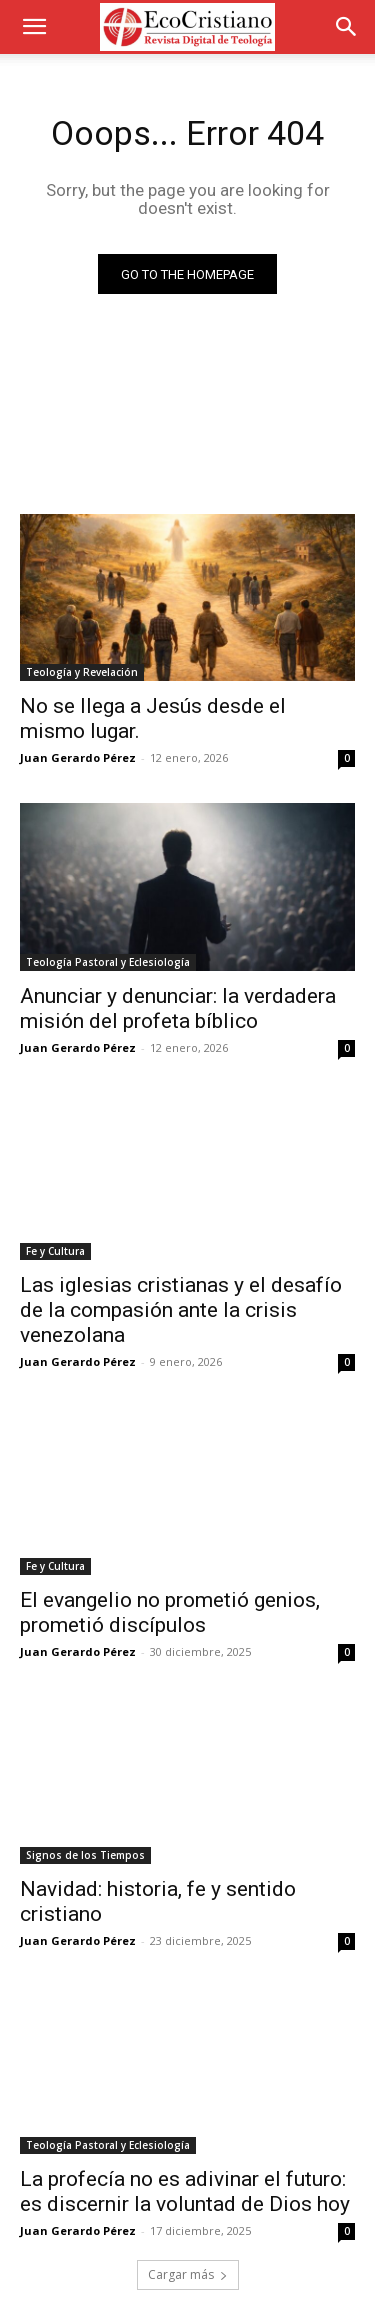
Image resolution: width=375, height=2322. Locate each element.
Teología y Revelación (82, 672)
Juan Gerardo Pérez (78, 757)
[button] (34, 27)
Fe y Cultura (55, 1251)
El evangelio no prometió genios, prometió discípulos (170, 1612)
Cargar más (188, 2274)
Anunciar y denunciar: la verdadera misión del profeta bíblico (178, 1008)
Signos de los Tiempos (85, 1855)
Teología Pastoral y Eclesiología (108, 962)
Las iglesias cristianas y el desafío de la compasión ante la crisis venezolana (181, 1310)
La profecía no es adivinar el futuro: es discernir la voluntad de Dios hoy (185, 2191)
